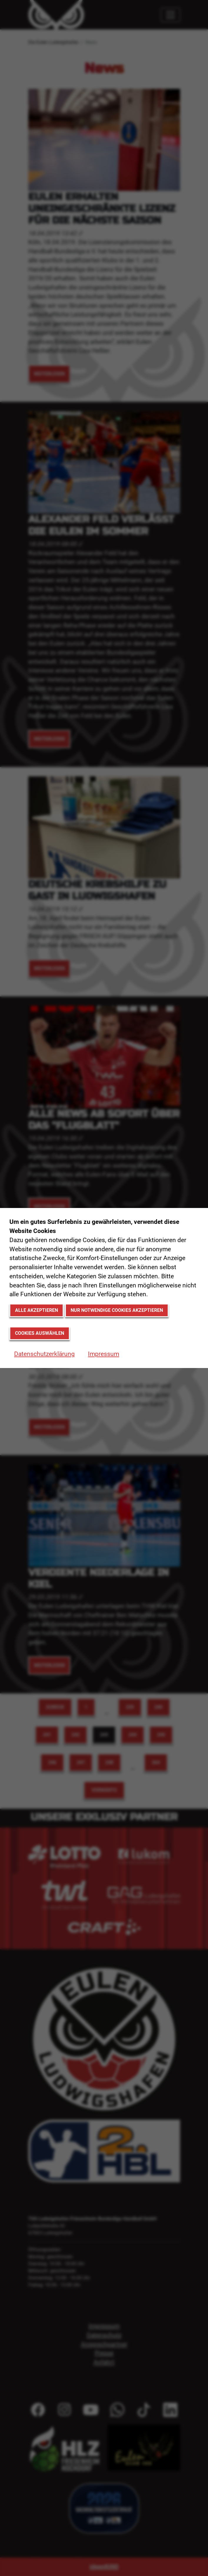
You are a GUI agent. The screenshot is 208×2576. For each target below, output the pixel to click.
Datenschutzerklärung (44, 1353)
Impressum (103, 1353)
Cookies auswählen (39, 1333)
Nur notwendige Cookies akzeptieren (117, 1310)
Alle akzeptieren (36, 1310)
